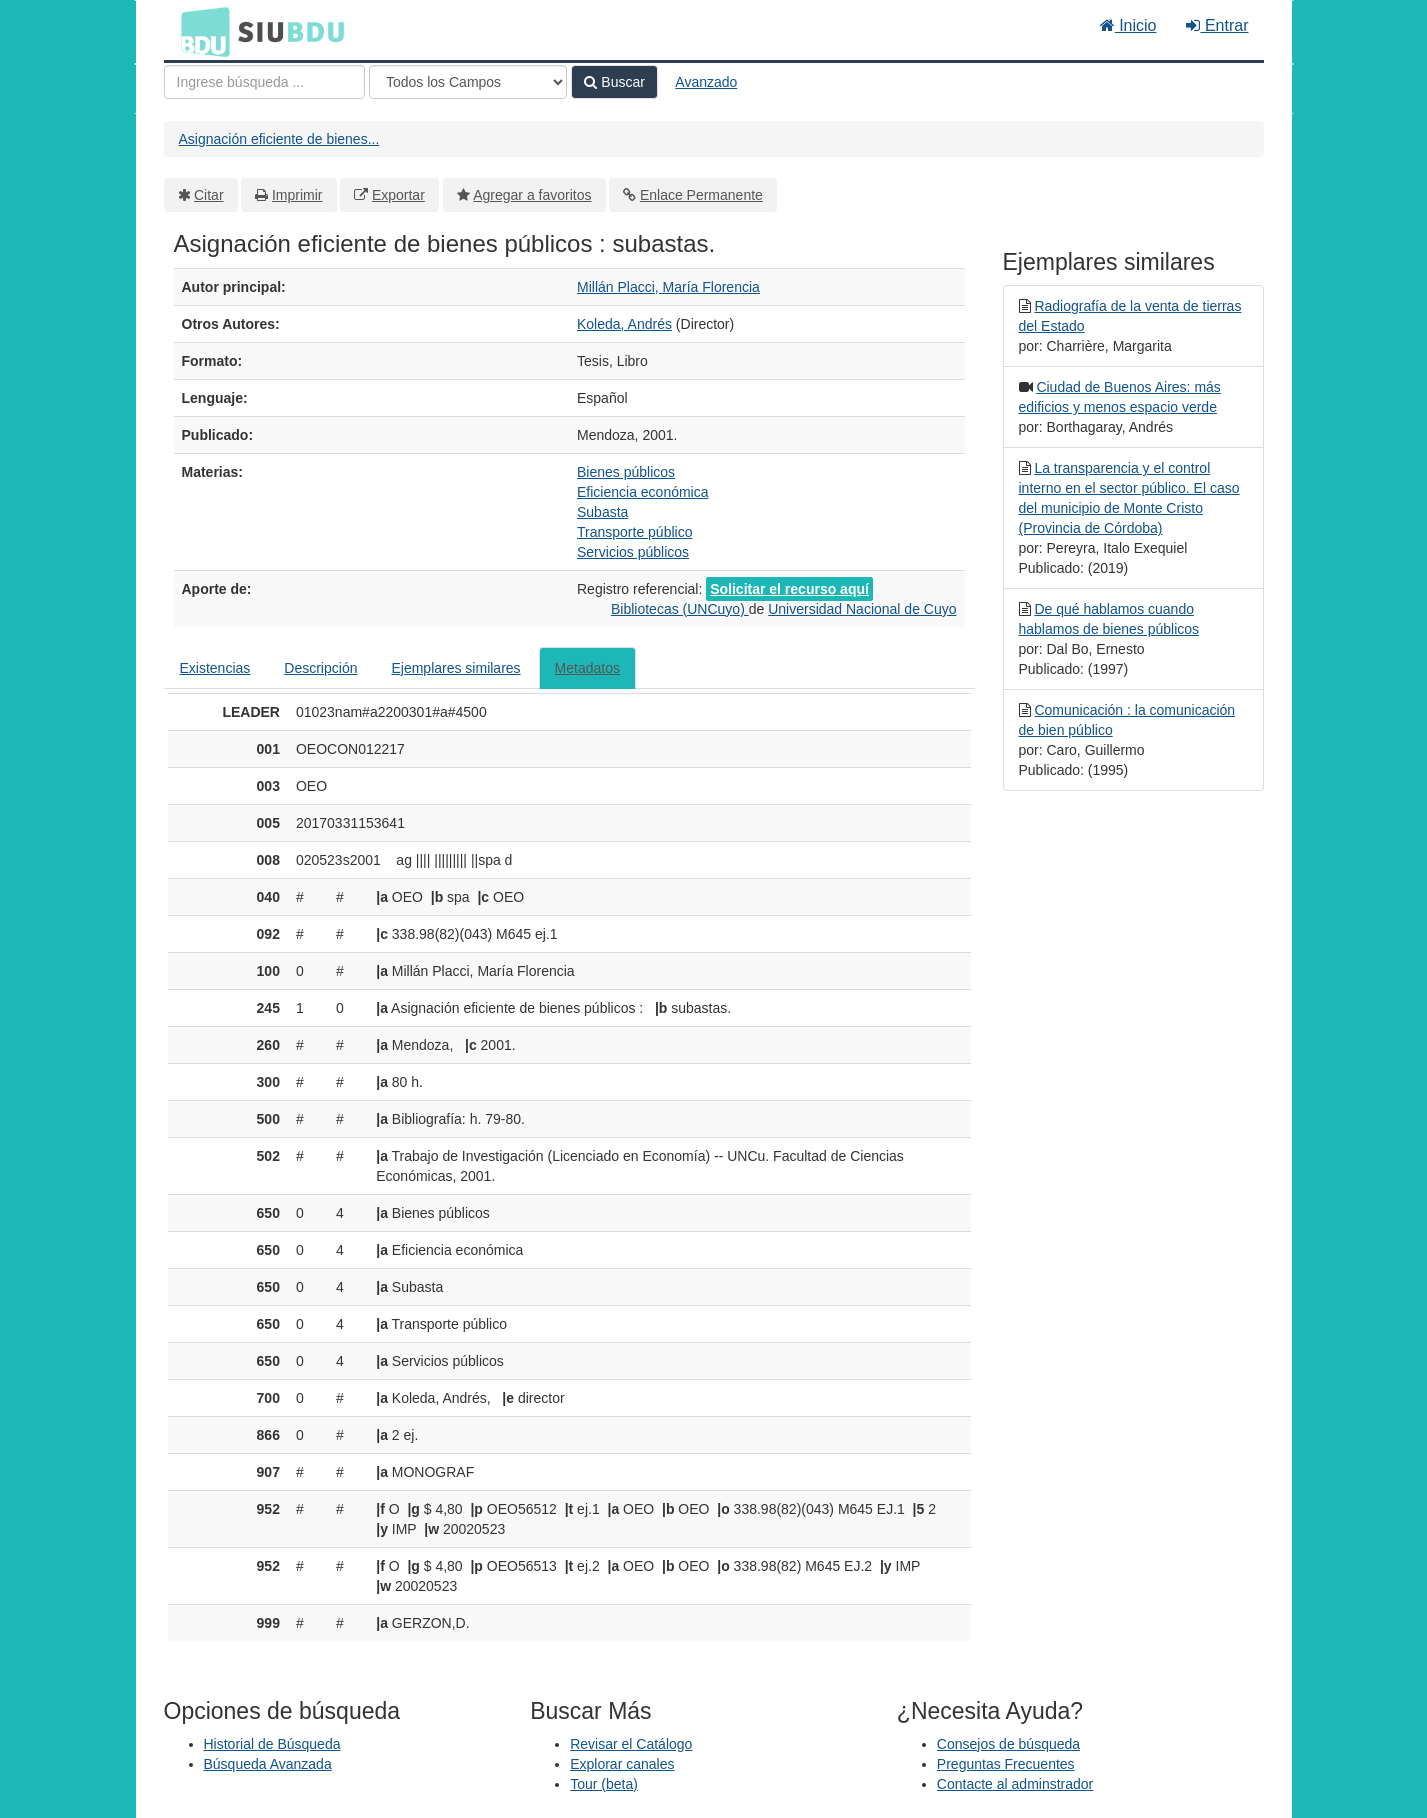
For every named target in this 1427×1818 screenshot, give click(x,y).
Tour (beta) (604, 1784)
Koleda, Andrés (624, 324)
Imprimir (297, 195)
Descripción (320, 668)
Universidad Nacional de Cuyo (862, 609)
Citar (209, 195)
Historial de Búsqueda (272, 1744)
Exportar (398, 195)
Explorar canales (622, 1764)
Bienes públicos (626, 472)
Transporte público (634, 532)
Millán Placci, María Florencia (668, 287)
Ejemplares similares (455, 668)
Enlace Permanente (701, 195)
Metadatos (587, 668)
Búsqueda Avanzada (268, 1764)
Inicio (1128, 25)
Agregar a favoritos (532, 195)
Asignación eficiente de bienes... (279, 139)
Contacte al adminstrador (1015, 1784)
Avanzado (706, 82)
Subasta (602, 512)
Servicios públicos (633, 552)
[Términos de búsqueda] (264, 82)
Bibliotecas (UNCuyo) (680, 609)
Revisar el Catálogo (631, 1744)
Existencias (215, 668)
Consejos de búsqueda (1008, 1744)
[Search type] (468, 82)
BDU (200, 31)
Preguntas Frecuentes (1006, 1764)
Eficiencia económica (643, 492)
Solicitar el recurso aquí (789, 589)
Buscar (614, 82)
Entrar (1217, 25)
